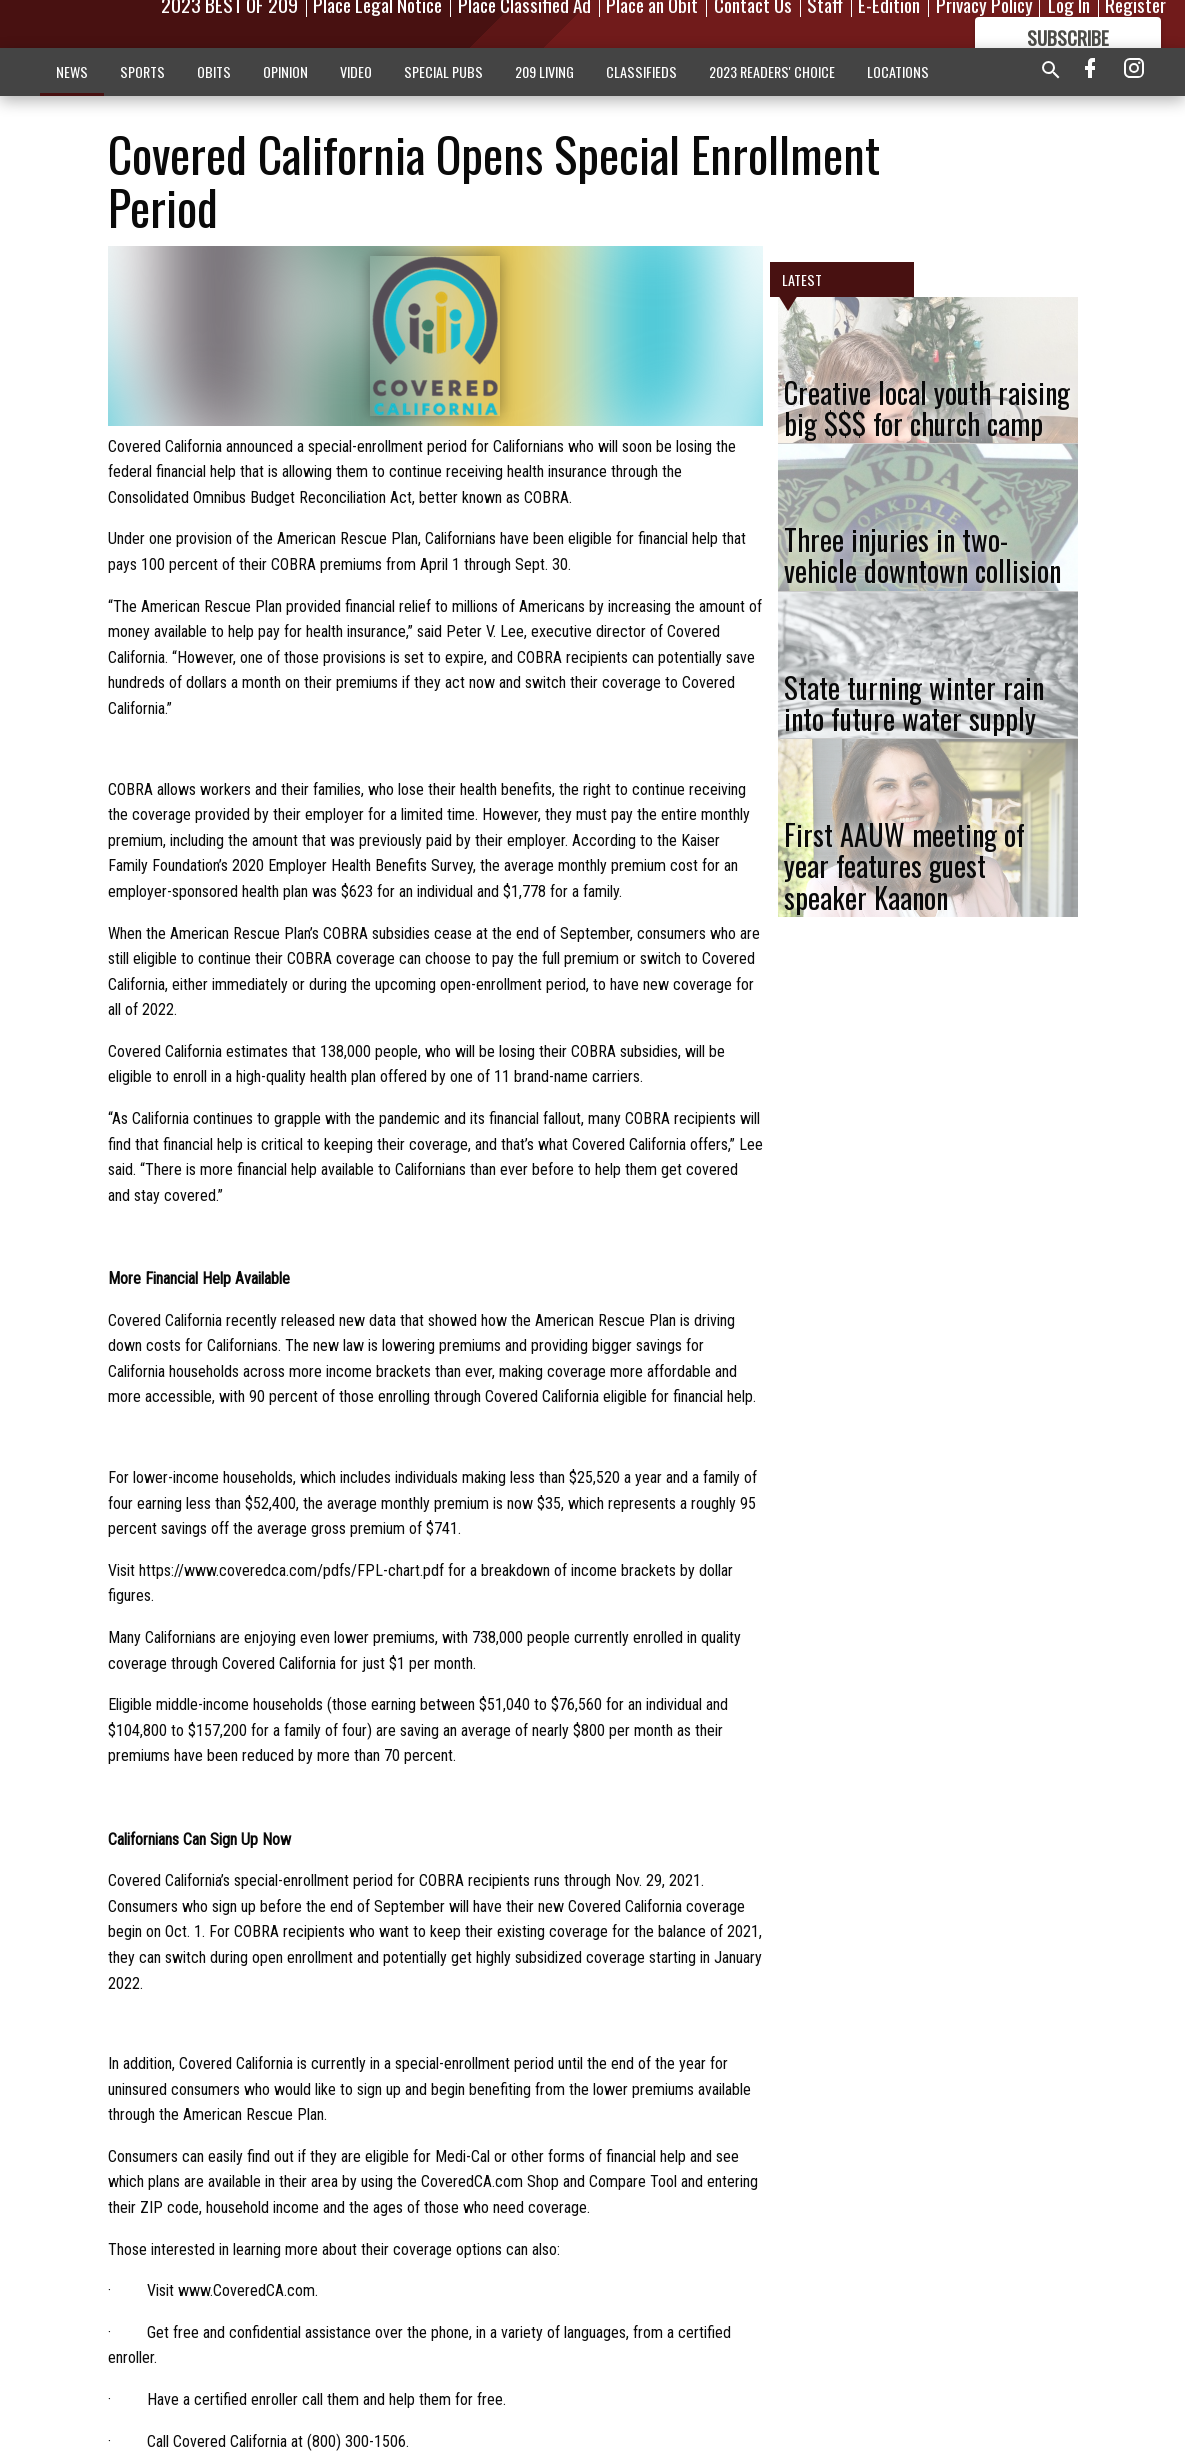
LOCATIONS (898, 71)
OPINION (285, 71)
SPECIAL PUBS (443, 71)
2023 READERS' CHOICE (772, 71)
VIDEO (356, 71)
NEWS (72, 71)
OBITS (214, 71)
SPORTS (142, 71)
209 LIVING (544, 71)
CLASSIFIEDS (641, 71)
